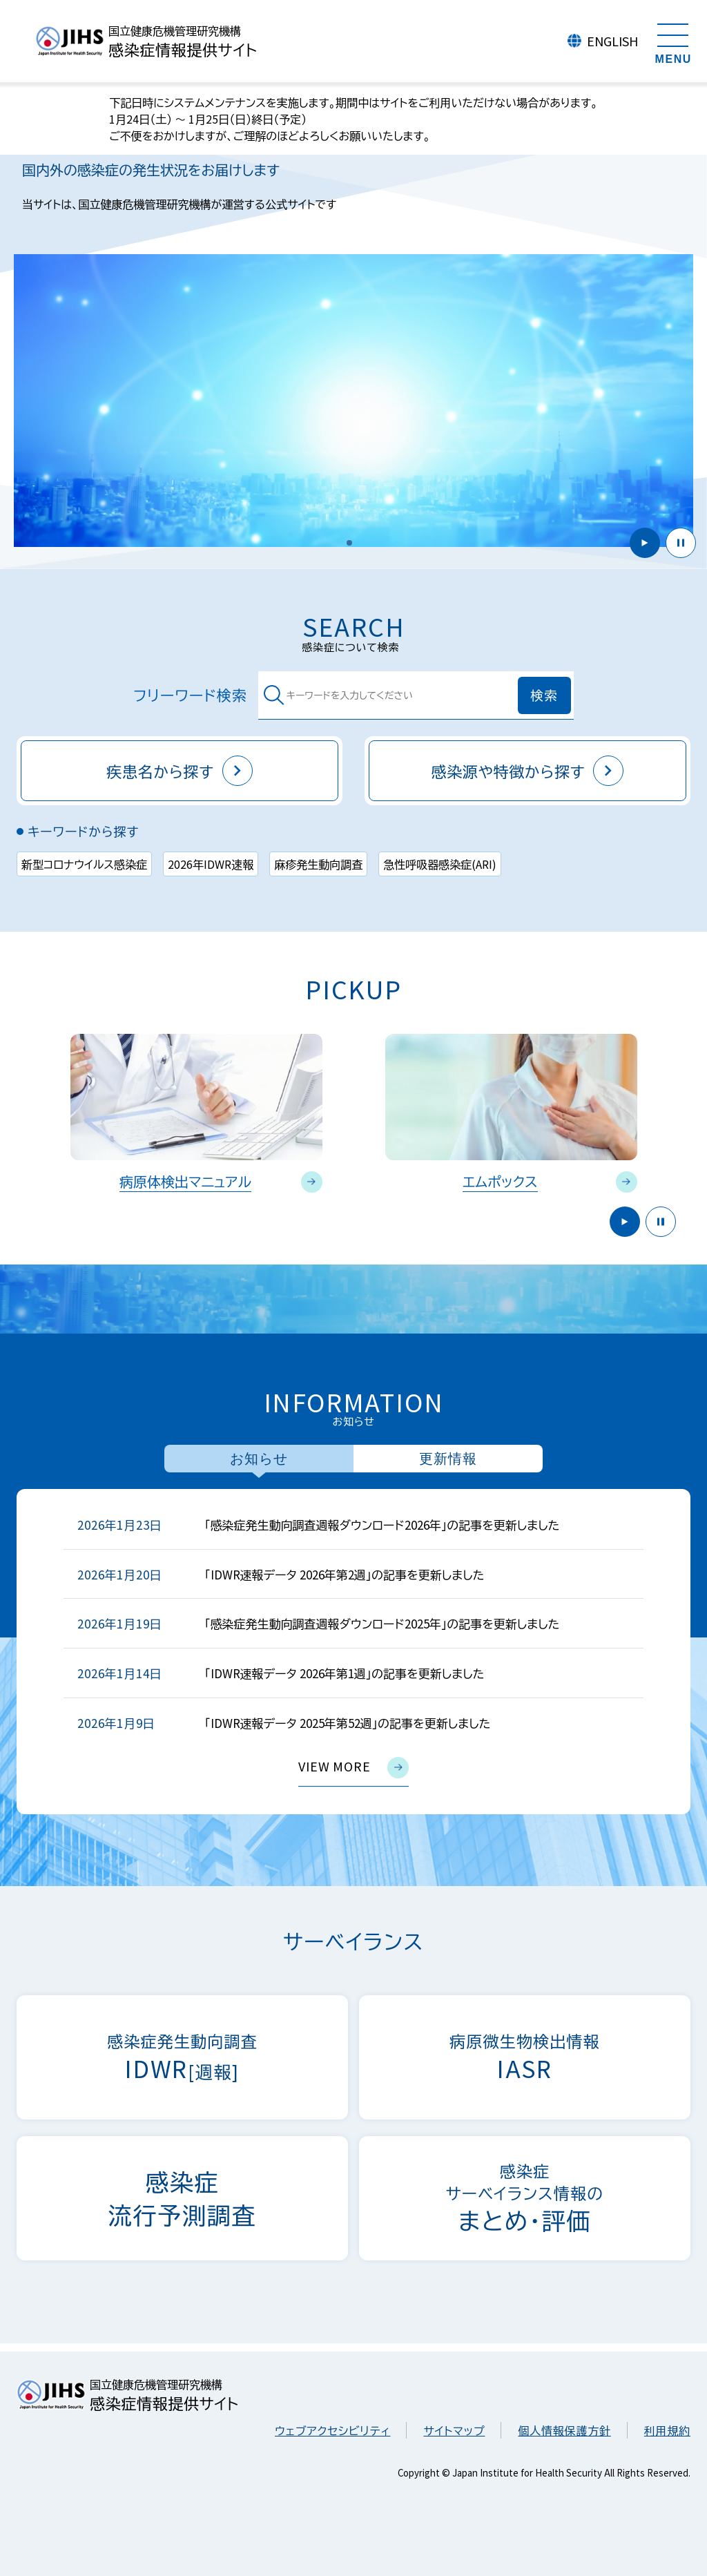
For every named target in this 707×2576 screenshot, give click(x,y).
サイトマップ (454, 2430)
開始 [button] (645, 543)
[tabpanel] (353, 1651)
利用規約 (667, 2430)
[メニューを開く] (673, 41)
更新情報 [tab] (448, 1458)
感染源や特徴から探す (528, 771)
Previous (21, 1097)
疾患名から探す (179, 771)
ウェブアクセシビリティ (332, 2430)
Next (684, 1097)
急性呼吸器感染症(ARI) (439, 864)
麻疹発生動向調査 (318, 864)
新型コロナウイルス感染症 (84, 864)
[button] (349, 543)
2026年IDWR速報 (210, 864)
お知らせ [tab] (259, 1458)
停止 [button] (681, 543)
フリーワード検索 (239, 695)
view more (353, 1767)
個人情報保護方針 (564, 2430)
